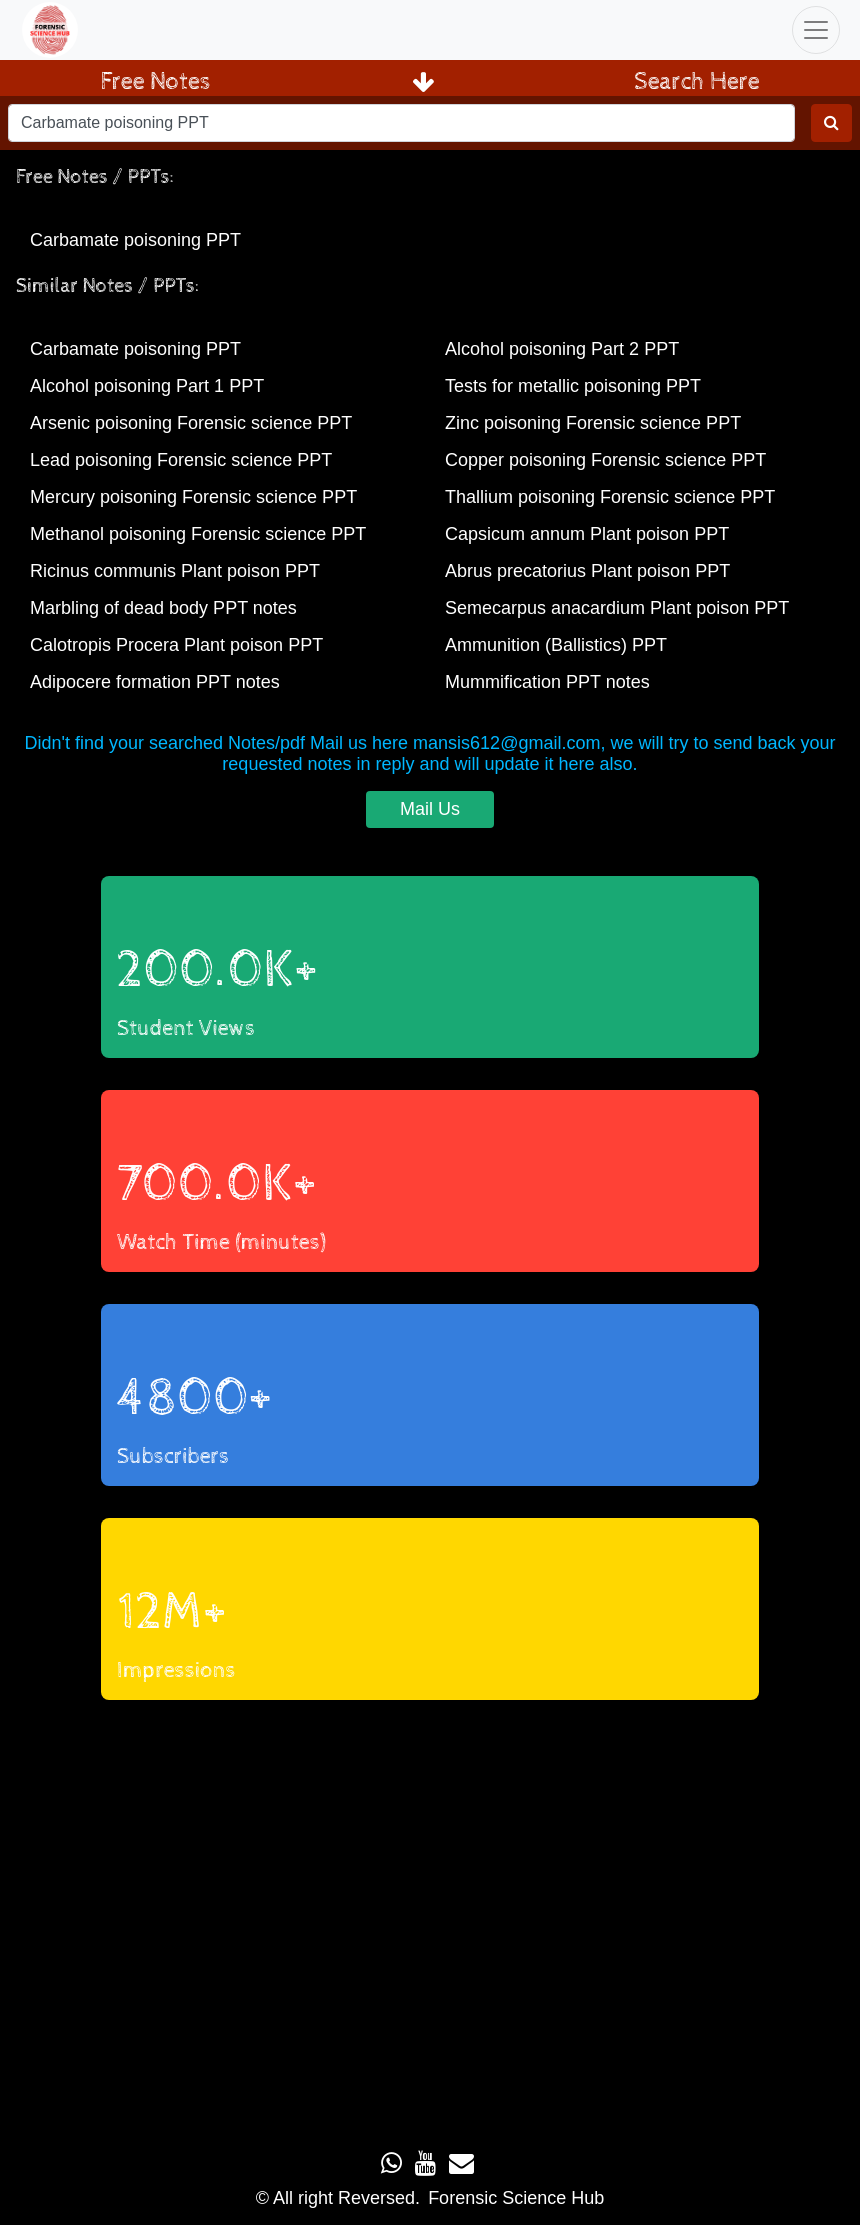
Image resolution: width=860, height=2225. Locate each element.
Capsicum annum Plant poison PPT (587, 534)
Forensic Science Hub (516, 2198)
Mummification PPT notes (547, 682)
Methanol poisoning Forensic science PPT (198, 534)
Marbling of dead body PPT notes (163, 608)
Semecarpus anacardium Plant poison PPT (617, 608)
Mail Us (430, 809)
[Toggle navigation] (816, 30)
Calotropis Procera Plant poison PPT (176, 645)
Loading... (430, 1916)
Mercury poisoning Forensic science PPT (193, 497)
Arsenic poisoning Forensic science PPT (191, 423)
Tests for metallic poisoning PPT (573, 386)
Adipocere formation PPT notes (155, 682)
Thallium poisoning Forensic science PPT (610, 497)
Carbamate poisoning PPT (135, 240)
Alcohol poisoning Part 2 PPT (562, 349)
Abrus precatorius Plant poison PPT (587, 571)
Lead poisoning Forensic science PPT (181, 460)
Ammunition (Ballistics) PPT (556, 645)
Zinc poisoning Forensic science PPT (593, 423)
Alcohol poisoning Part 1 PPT (147, 386)
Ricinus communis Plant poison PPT (175, 571)
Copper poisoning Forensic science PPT (605, 460)
